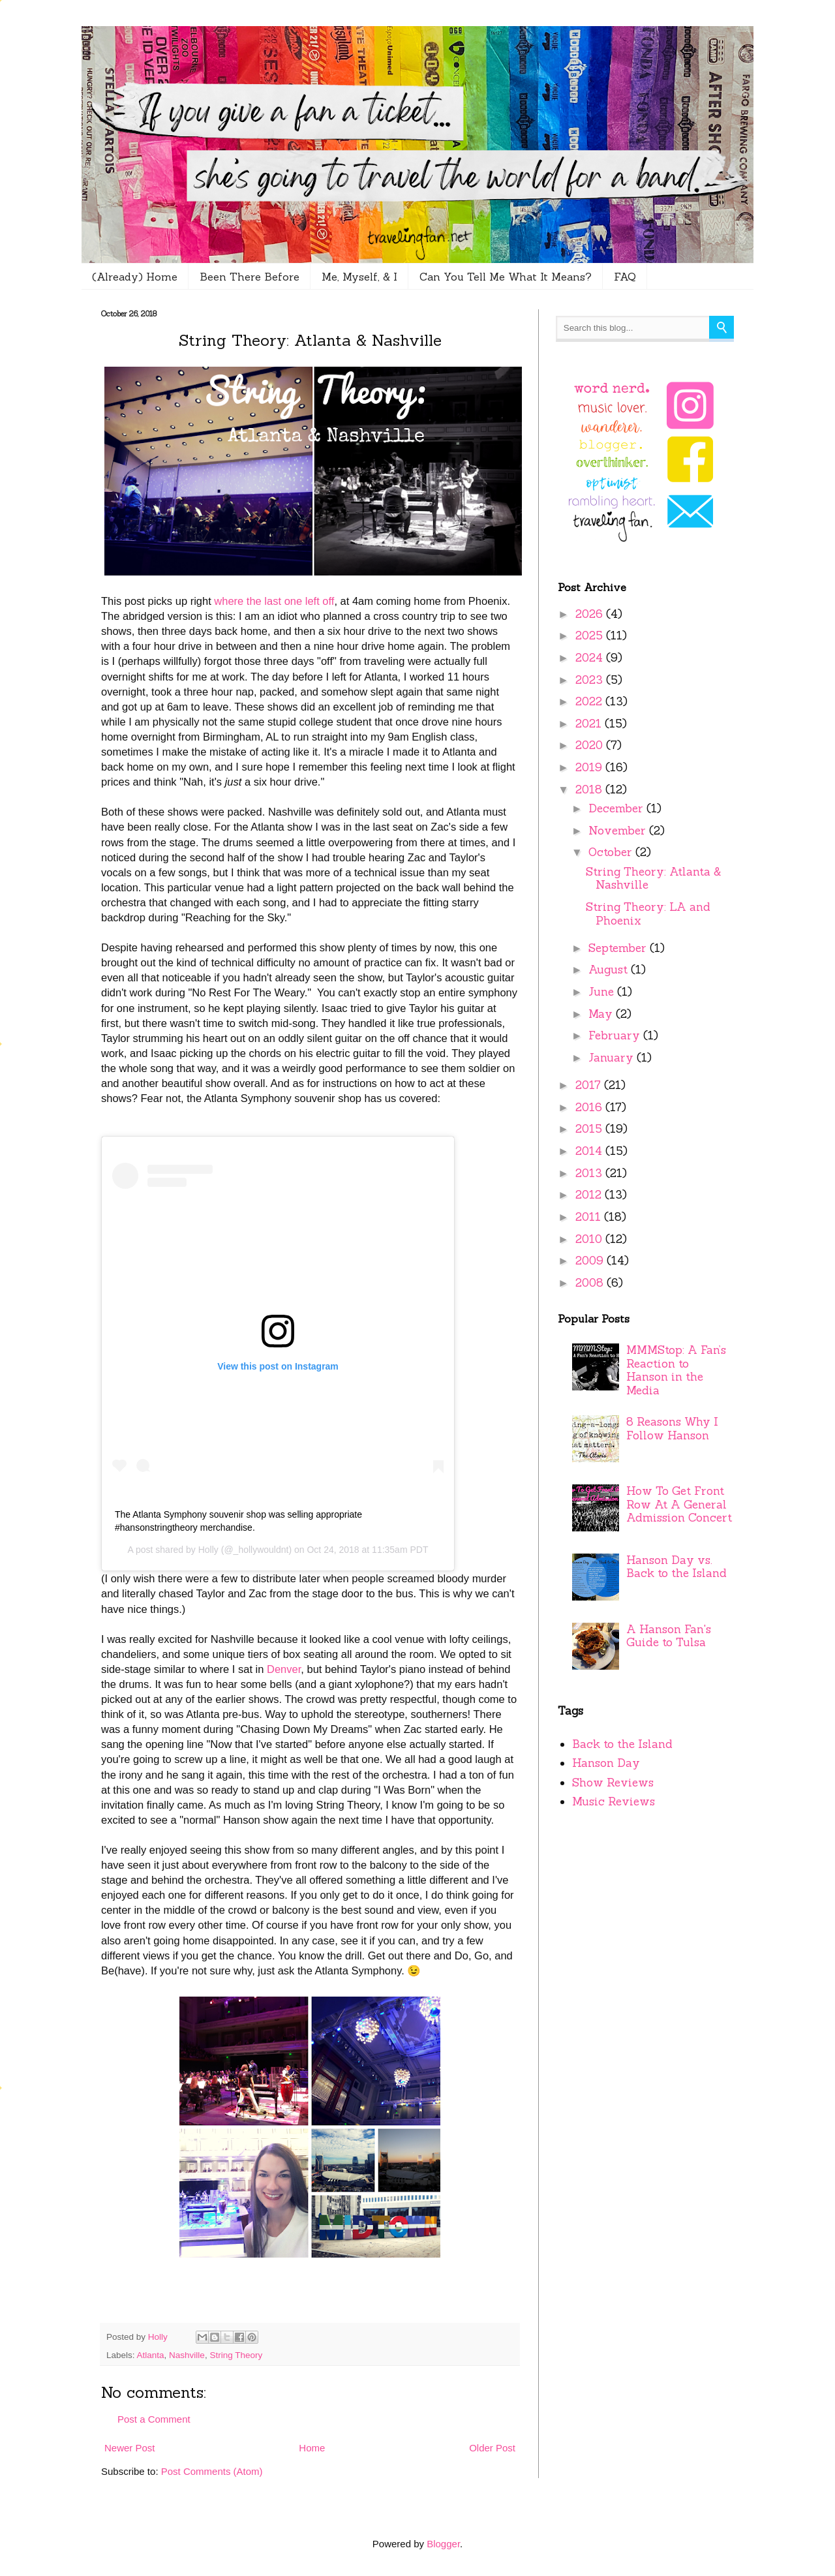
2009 (591, 1260)
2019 (590, 767)
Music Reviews (613, 1801)
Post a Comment (153, 2419)
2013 (590, 1173)
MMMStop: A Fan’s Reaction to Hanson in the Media (676, 1370)
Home (312, 2447)
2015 (590, 1129)
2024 (590, 658)
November (618, 830)
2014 (590, 1151)
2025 (590, 635)
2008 (591, 1283)
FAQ (625, 276)
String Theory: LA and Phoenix (648, 914)
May (602, 1014)
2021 (590, 723)
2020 (590, 745)
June (602, 992)
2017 (589, 1085)
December (617, 808)
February (615, 1035)
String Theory (235, 2355)
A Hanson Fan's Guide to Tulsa (668, 1636)
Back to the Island (622, 1744)
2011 (589, 1217)
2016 (590, 1107)
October (611, 852)
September (619, 948)
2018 (590, 789)
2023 (590, 680)
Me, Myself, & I (359, 276)
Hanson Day (606, 1763)
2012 (590, 1195)
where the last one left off (274, 601)
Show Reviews (613, 1782)
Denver (284, 1669)
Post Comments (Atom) (212, 2471)
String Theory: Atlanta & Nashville (653, 879)
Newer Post (129, 2447)
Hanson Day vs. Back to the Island (676, 1567)
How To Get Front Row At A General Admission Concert (679, 1504)
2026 (590, 614)
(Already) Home (134, 276)
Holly (208, 1549)
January (612, 1057)
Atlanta (150, 2355)
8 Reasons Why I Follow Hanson (672, 1429)
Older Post (492, 2447)
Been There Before (249, 276)
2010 (590, 1239)
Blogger (443, 2543)
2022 (590, 701)
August (609, 969)
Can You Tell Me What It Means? (505, 276)
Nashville (187, 2355)
